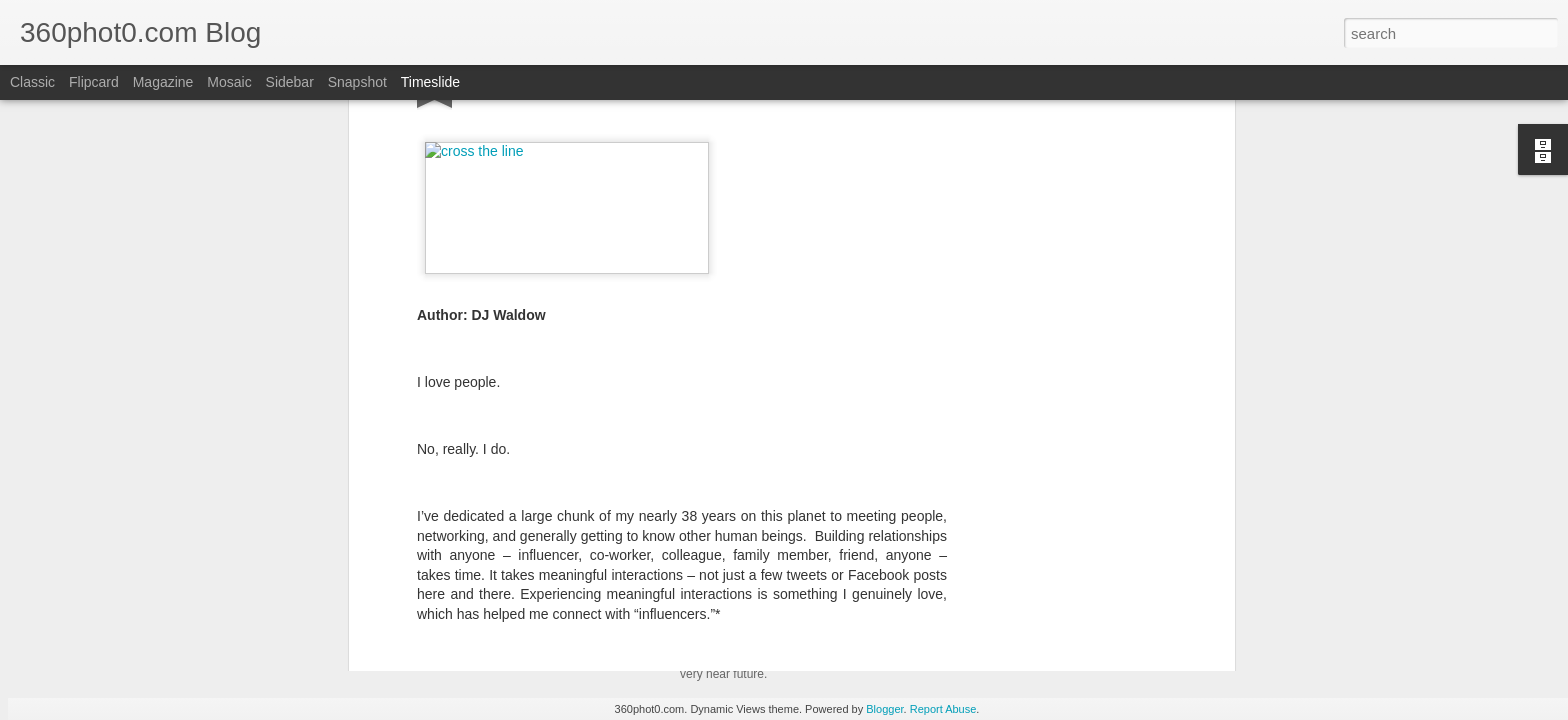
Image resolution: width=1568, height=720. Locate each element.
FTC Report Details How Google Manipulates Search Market (1167, 576)
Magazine (163, 82)
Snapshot (357, 82)
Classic (32, 82)
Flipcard (94, 82)
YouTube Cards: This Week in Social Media (580, 593)
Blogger (884, 709)
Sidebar (290, 82)
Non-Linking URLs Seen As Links (1083, 611)
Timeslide (430, 82)
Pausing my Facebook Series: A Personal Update (1133, 646)
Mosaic (229, 82)
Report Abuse (943, 709)
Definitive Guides (586, 533)
